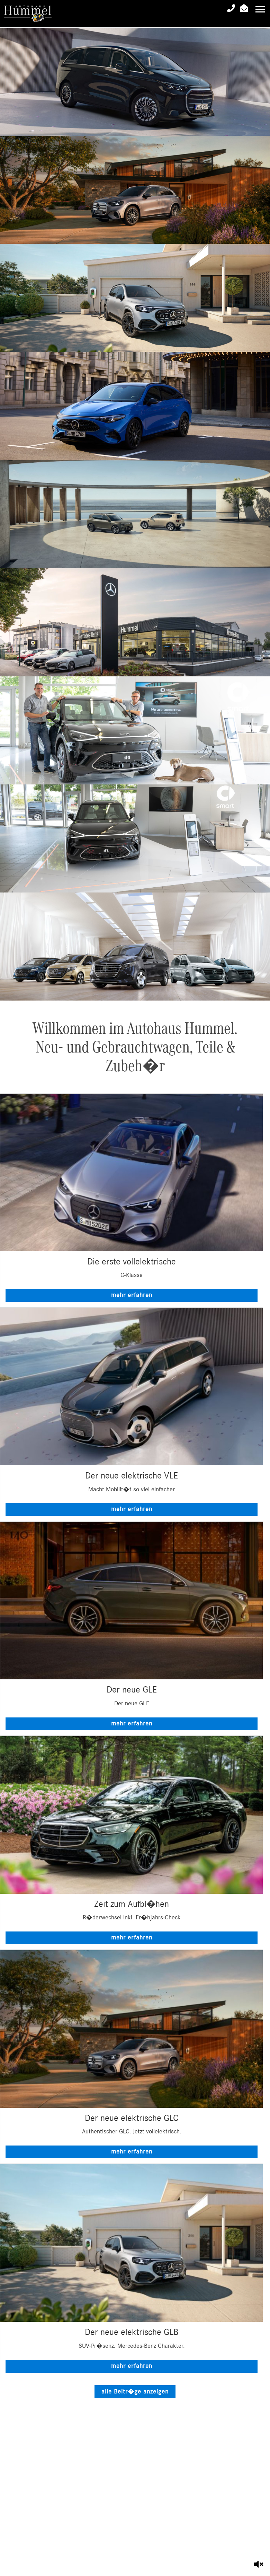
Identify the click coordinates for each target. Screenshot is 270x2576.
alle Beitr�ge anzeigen (135, 2392)
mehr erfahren (131, 1295)
